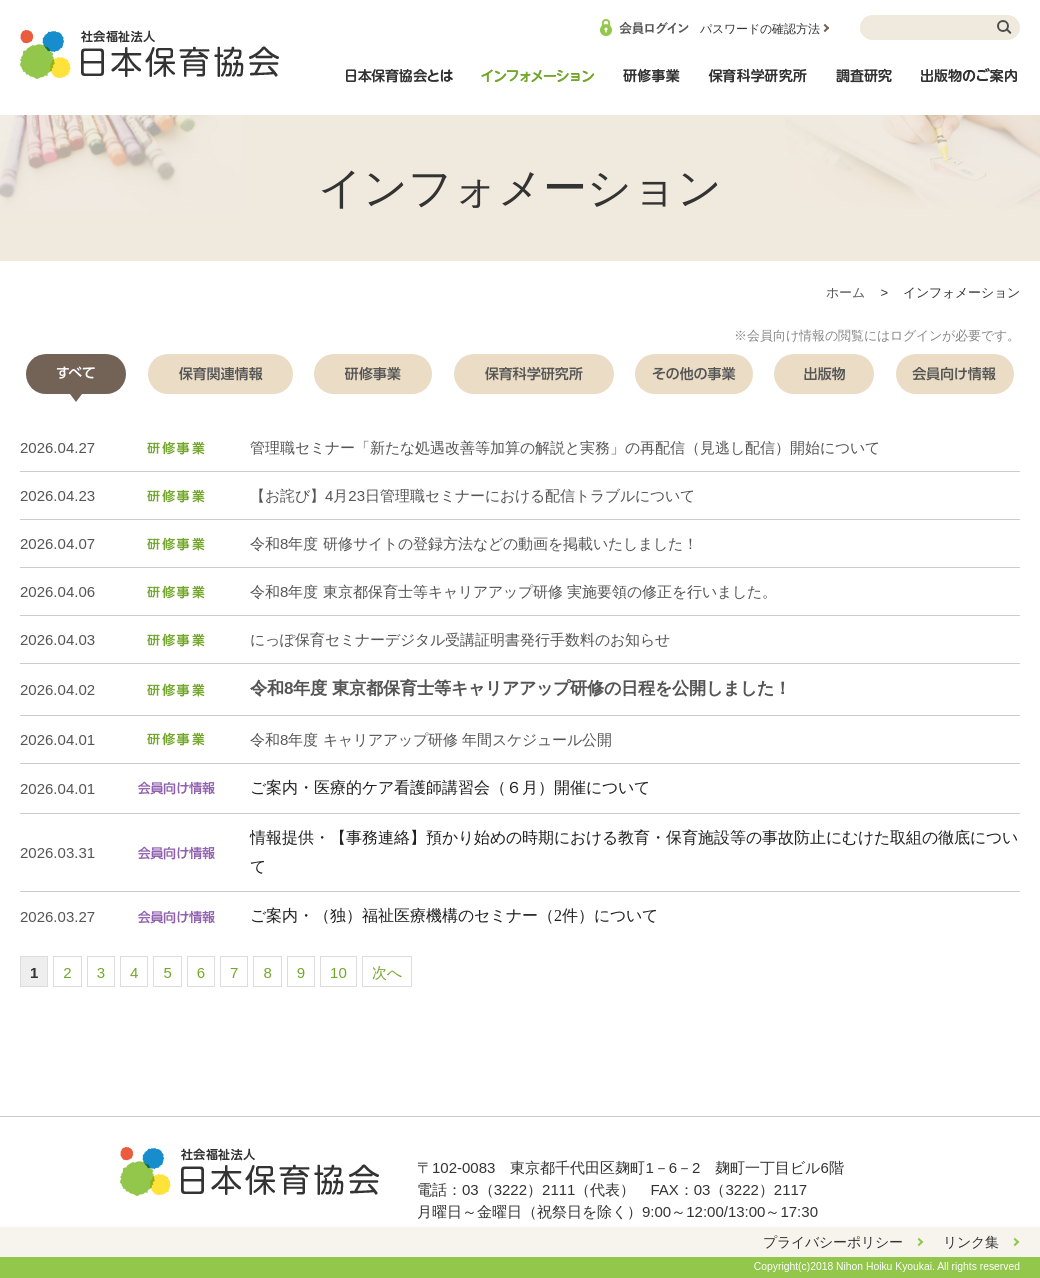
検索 (1005, 27)
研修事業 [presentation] (373, 374)
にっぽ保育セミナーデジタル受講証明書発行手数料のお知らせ (460, 639)
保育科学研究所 (758, 86)
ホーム (845, 292)
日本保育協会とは (399, 86)
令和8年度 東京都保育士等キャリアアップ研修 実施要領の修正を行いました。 (513, 591)
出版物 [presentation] (824, 374)
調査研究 (864, 86)
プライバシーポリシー (833, 1242)
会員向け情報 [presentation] (955, 374)
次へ (387, 972)
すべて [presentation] (76, 374)
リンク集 (971, 1242)
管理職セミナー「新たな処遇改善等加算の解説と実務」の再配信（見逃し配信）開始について (565, 447)
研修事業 (651, 86)
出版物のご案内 (970, 86)
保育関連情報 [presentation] (220, 374)
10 (338, 972)
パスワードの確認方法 (760, 29)
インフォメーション (537, 86)
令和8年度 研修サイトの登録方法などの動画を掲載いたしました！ (474, 543)
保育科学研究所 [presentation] (534, 374)
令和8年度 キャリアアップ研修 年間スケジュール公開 (431, 739)
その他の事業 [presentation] (694, 374)
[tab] (76, 374)
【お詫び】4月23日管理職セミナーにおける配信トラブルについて (472, 495)
